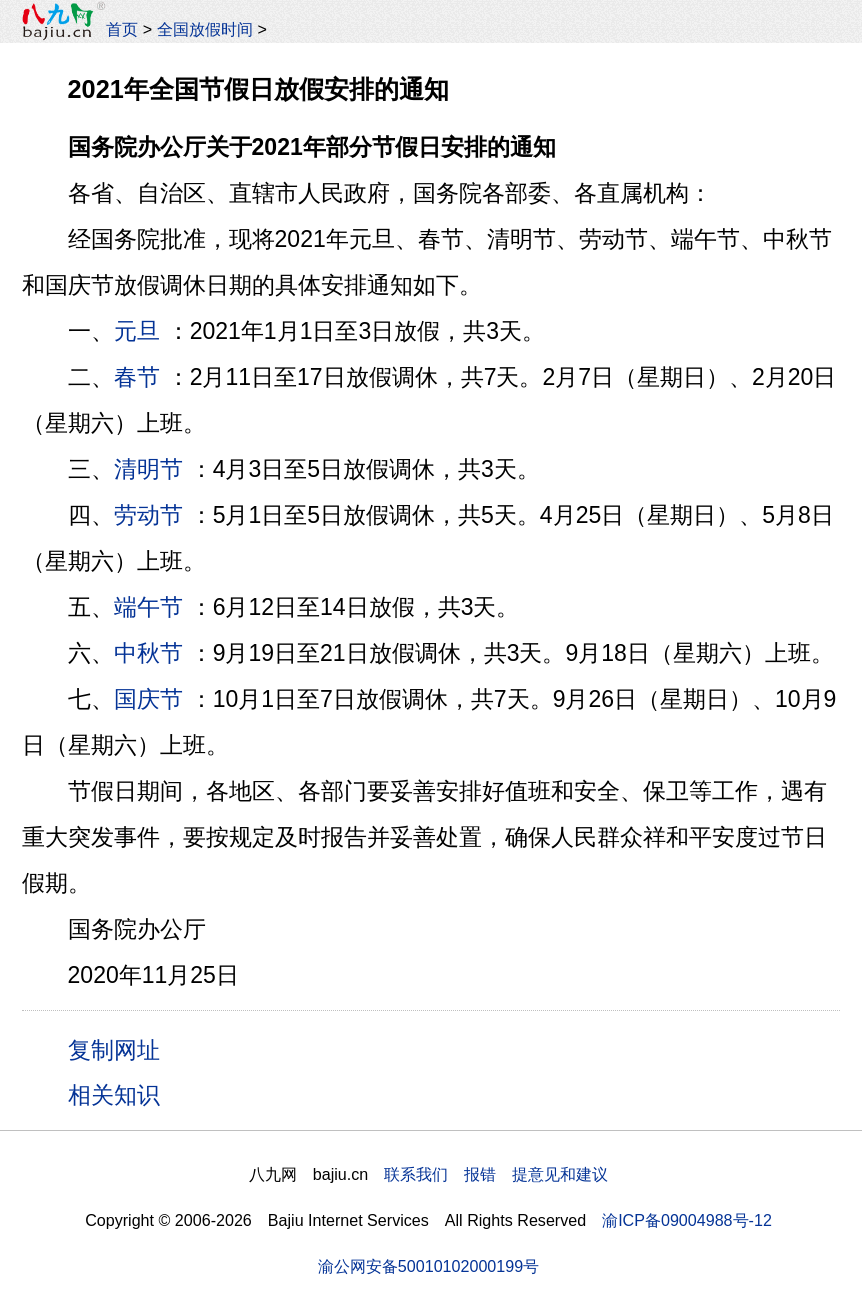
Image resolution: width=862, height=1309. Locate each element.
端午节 (148, 607)
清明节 (148, 469)
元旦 (137, 331)
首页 (122, 29)
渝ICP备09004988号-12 (687, 1220)
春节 (137, 377)
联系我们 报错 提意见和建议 (496, 1174)
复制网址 (121, 1049)
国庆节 (148, 699)
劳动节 (148, 515)
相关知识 (114, 1095)
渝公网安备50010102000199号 (428, 1266)
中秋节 (148, 653)
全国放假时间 (205, 29)
